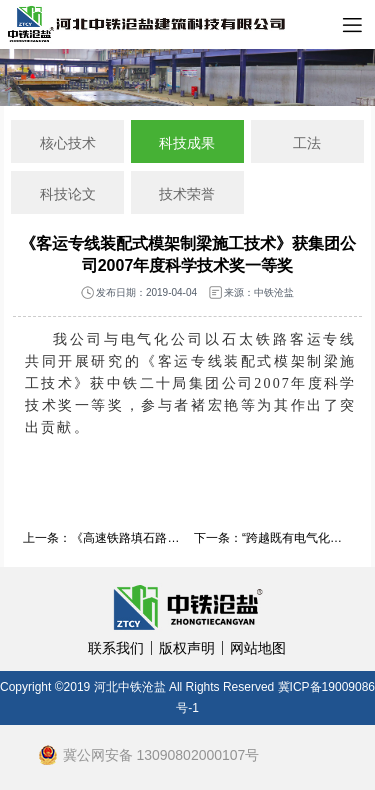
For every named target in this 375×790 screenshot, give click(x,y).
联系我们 (116, 648)
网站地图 (258, 648)
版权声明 (187, 648)
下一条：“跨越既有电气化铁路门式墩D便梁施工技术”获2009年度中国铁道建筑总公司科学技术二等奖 (273, 538)
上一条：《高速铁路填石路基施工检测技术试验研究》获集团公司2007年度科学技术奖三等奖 (102, 538)
